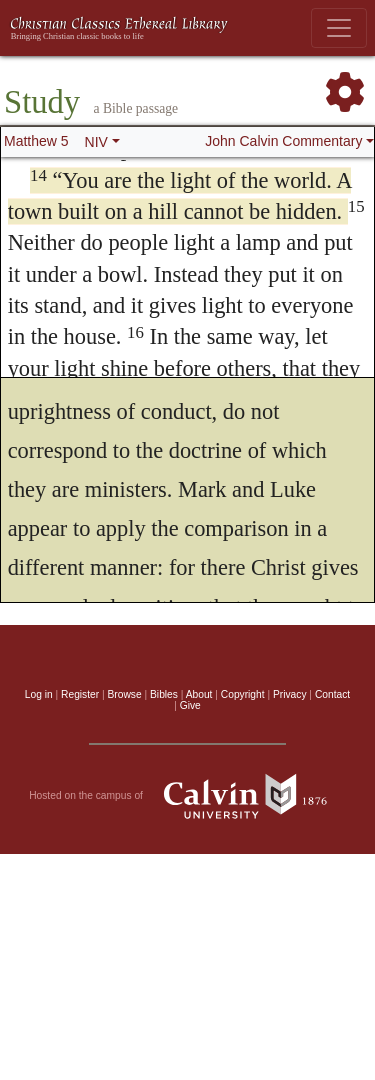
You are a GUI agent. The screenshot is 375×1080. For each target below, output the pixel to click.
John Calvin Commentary (283, 141)
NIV (96, 142)
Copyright (243, 694)
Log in (39, 694)
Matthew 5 (36, 141)
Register (80, 694)
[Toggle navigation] (339, 28)
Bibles (164, 694)
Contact (332, 694)
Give (190, 705)
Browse (125, 694)
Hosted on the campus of (187, 796)
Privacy (290, 694)
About (199, 694)
